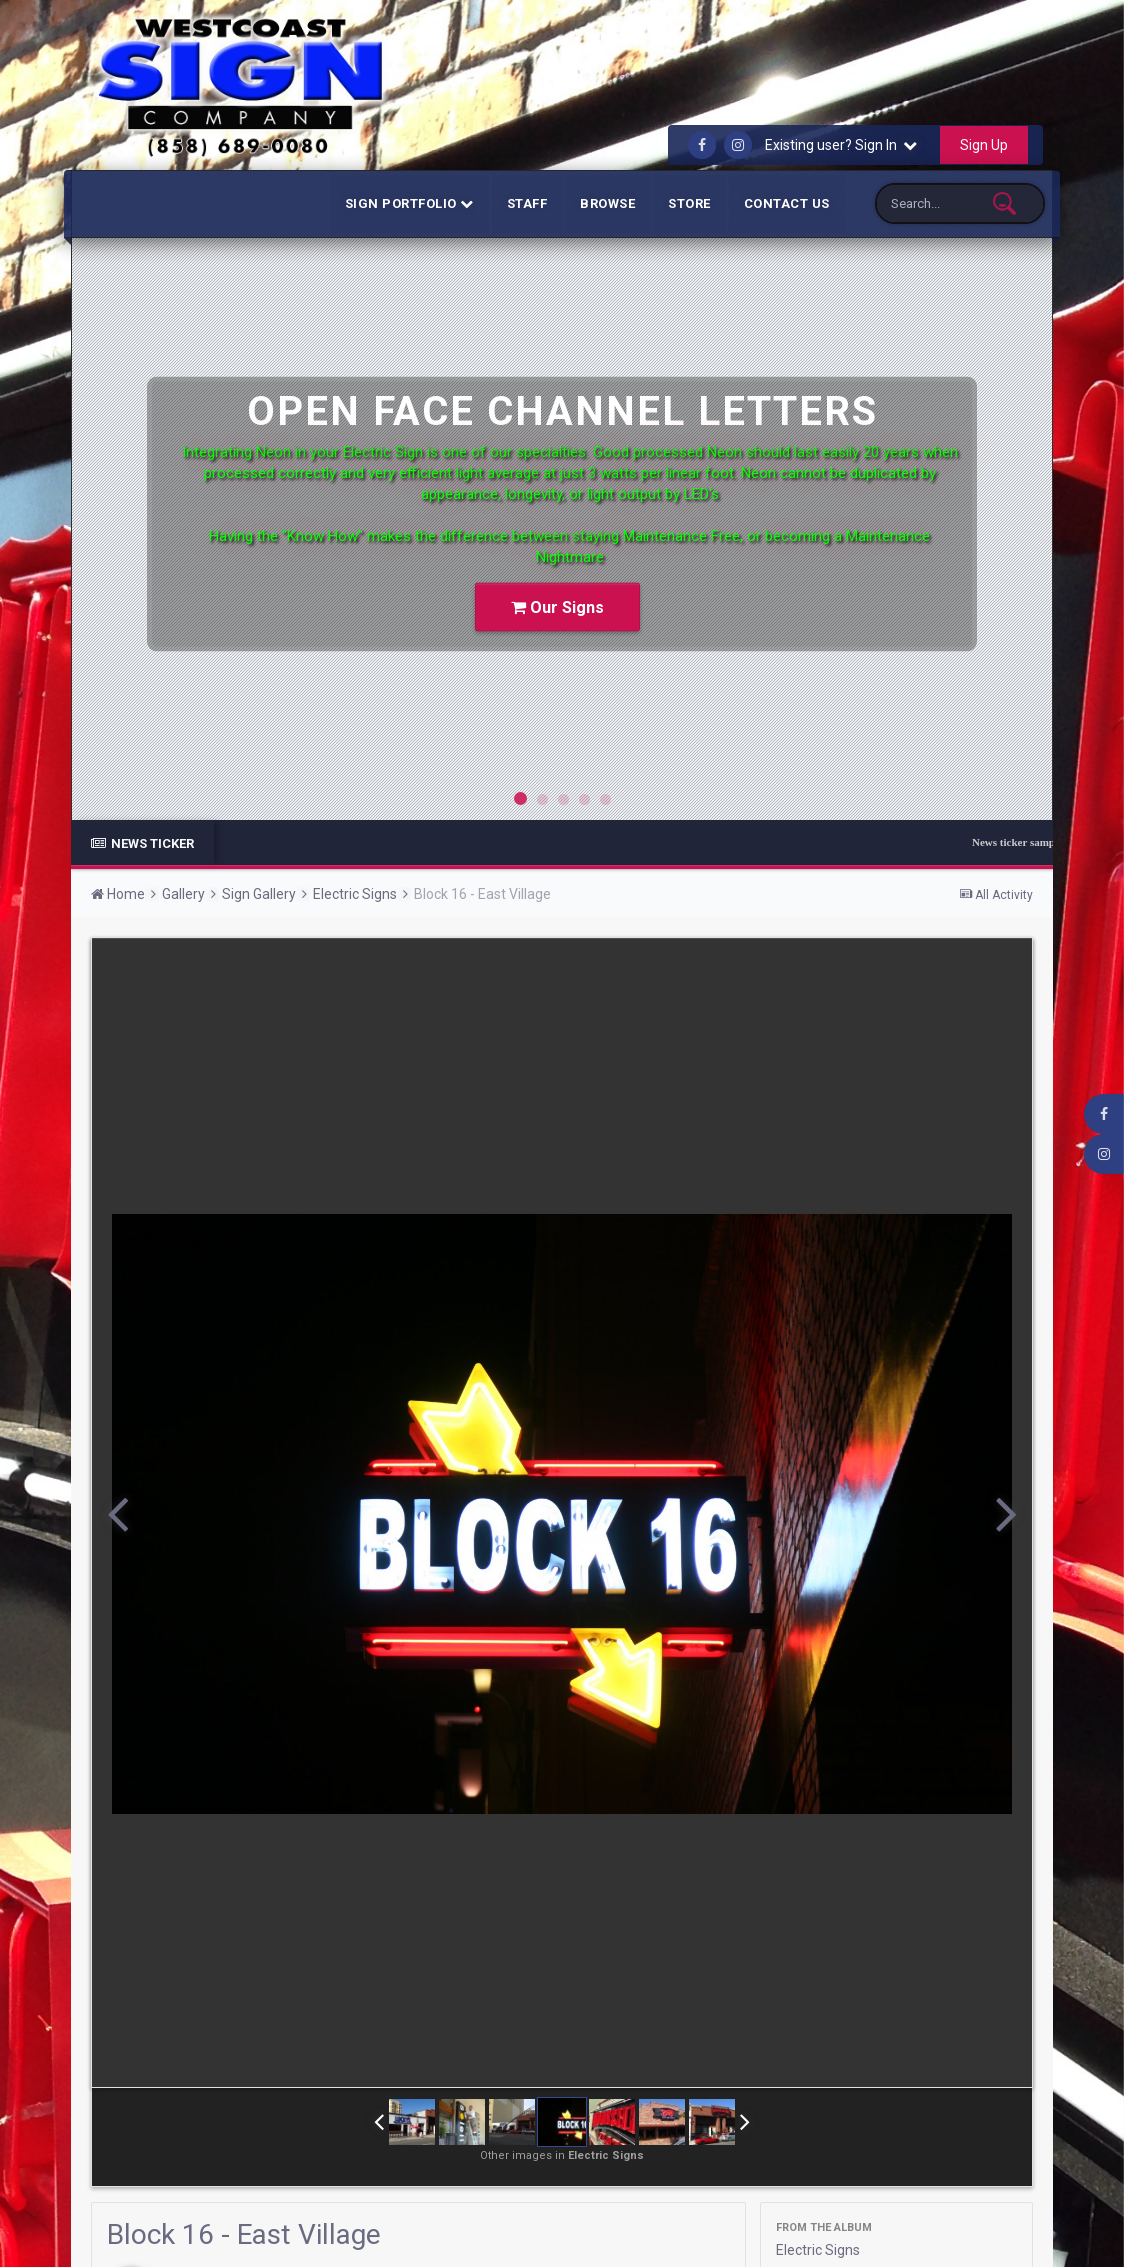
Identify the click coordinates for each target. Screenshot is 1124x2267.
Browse (607, 203)
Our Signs (557, 607)
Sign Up (984, 145)
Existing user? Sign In (841, 145)
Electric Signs (818, 2250)
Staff (527, 203)
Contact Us (787, 203)
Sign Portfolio (409, 203)
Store (689, 203)
